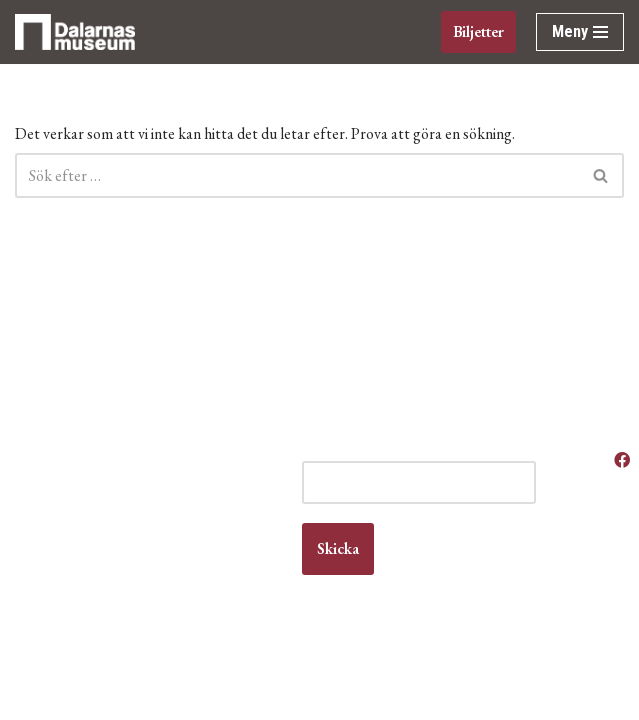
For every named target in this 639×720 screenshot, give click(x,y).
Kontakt (24, 565)
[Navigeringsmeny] (580, 32)
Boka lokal (567, 508)
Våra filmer (554, 691)
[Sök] (297, 175)
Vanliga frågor (558, 652)
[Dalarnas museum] (75, 32)
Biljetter (478, 31)
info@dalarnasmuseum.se (113, 604)
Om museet (559, 614)
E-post (322, 450)
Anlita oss (566, 489)
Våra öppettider (569, 460)
